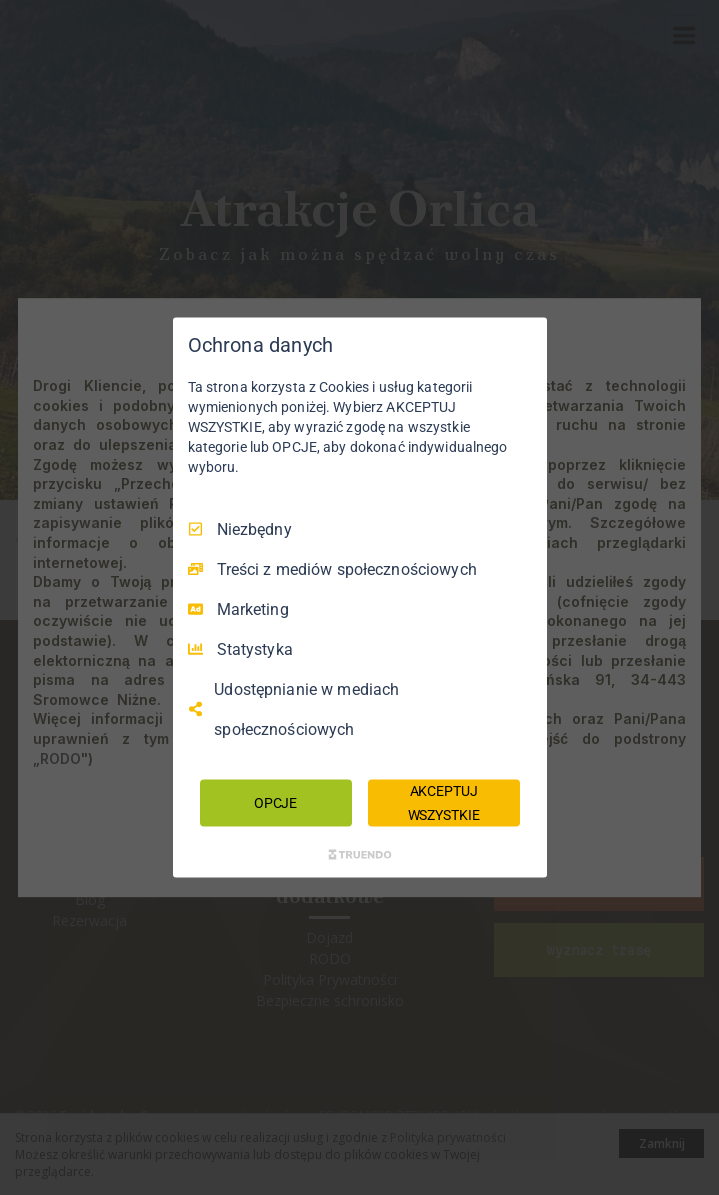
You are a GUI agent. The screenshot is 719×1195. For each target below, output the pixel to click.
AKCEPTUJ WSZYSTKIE (444, 802)
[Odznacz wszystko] (522, 342)
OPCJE (275, 802)
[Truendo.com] (360, 855)
